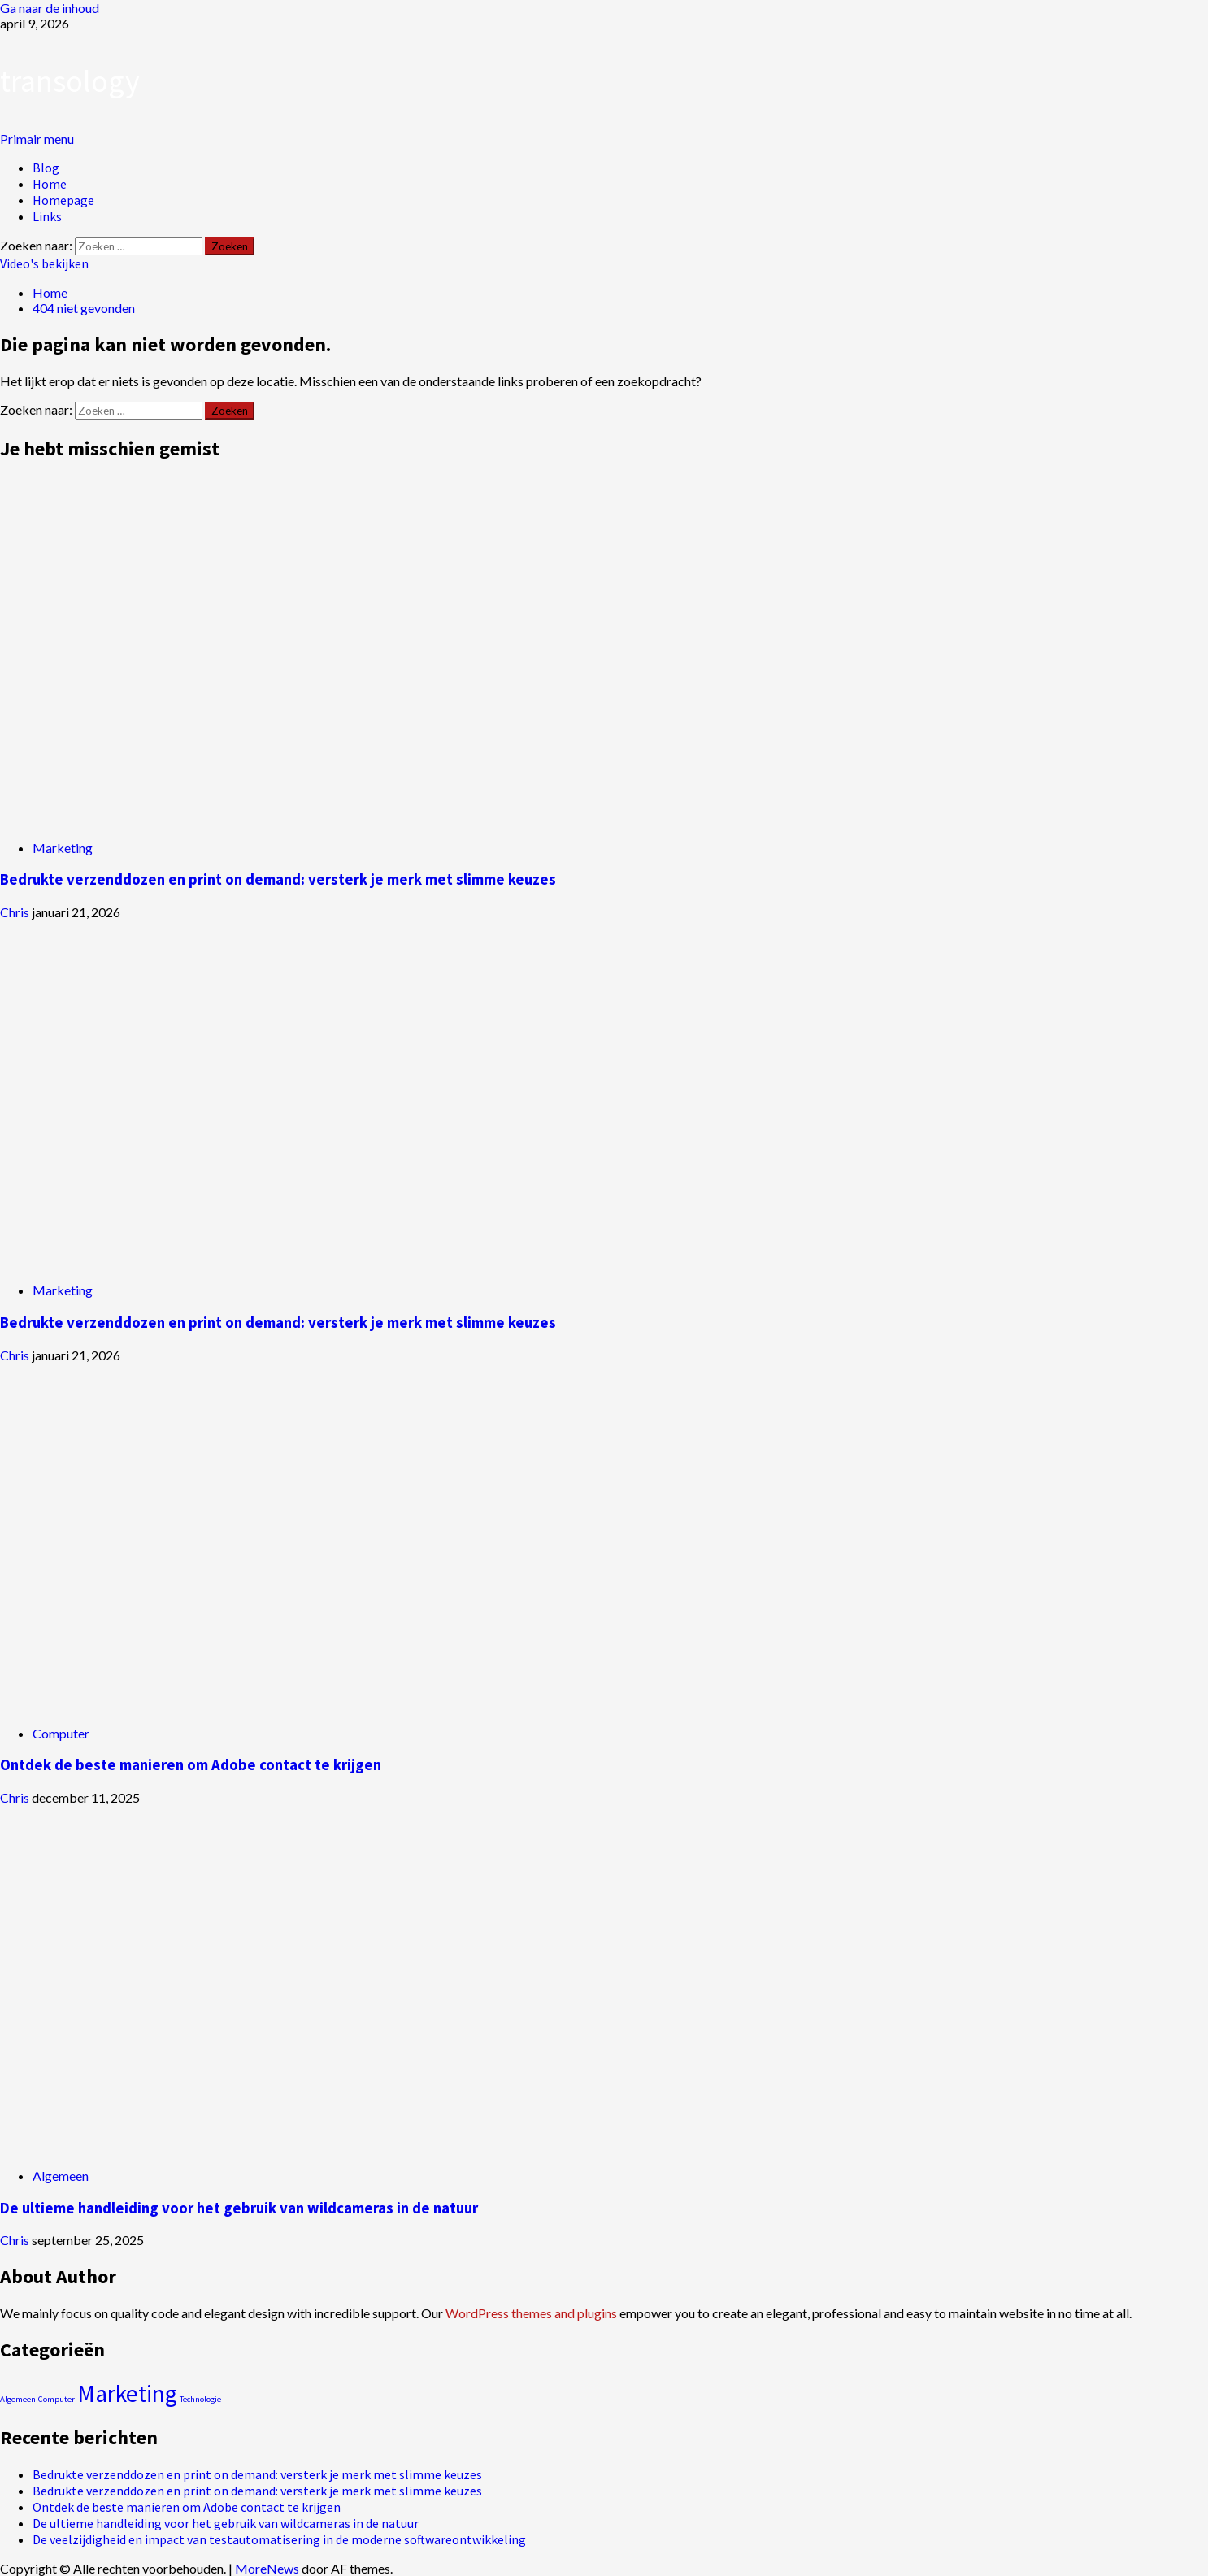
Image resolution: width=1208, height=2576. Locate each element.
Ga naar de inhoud (49, 7)
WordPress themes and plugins (531, 2313)
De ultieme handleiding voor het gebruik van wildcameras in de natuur (239, 2208)
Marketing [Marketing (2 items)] (127, 2393)
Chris (16, 912)
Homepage (63, 200)
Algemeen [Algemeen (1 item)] (18, 2399)
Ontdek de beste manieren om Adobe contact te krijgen (190, 1765)
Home (50, 184)
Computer (61, 1733)
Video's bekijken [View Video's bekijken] (44, 263)
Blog (46, 167)
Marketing (63, 847)
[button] (37, 138)
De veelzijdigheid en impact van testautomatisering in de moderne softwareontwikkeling (279, 2539)
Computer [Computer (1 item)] (56, 2399)
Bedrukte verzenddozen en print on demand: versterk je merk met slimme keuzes (278, 879)
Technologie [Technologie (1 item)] (200, 2399)
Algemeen (61, 2175)
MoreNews (267, 2568)
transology (70, 81)
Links (47, 216)
